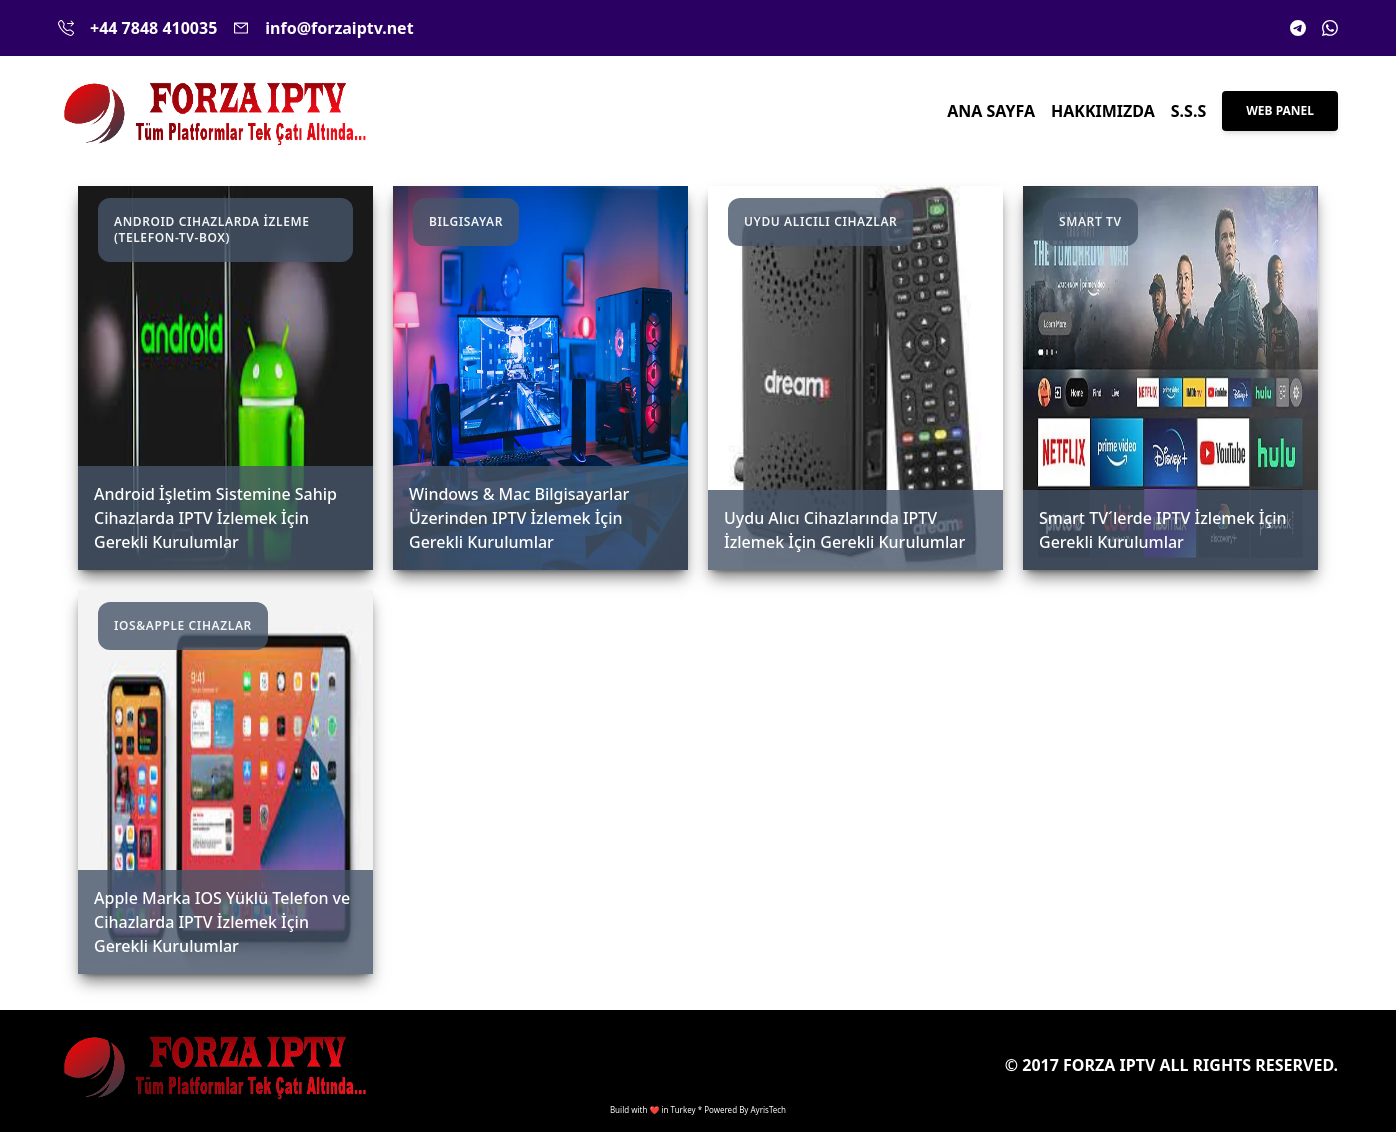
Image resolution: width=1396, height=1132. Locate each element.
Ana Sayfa (991, 111)
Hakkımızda (1103, 111)
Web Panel (1280, 110)
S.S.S (1188, 111)
